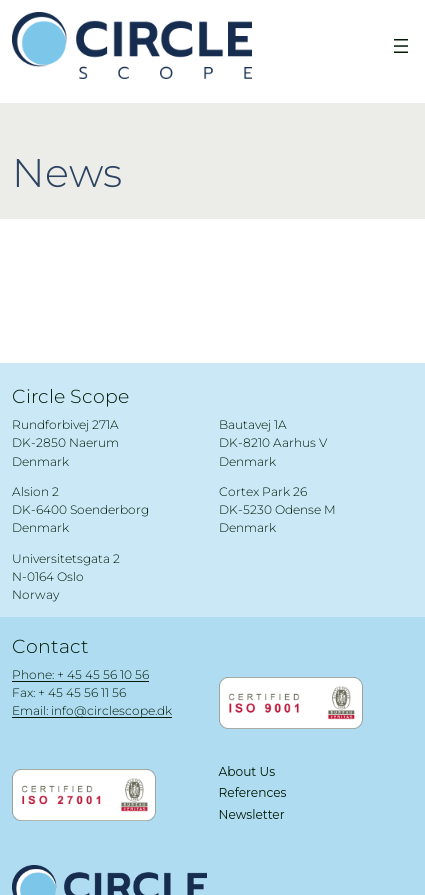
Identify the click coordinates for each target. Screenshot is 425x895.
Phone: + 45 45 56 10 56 (80, 674)
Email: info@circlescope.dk (92, 710)
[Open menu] (401, 46)
